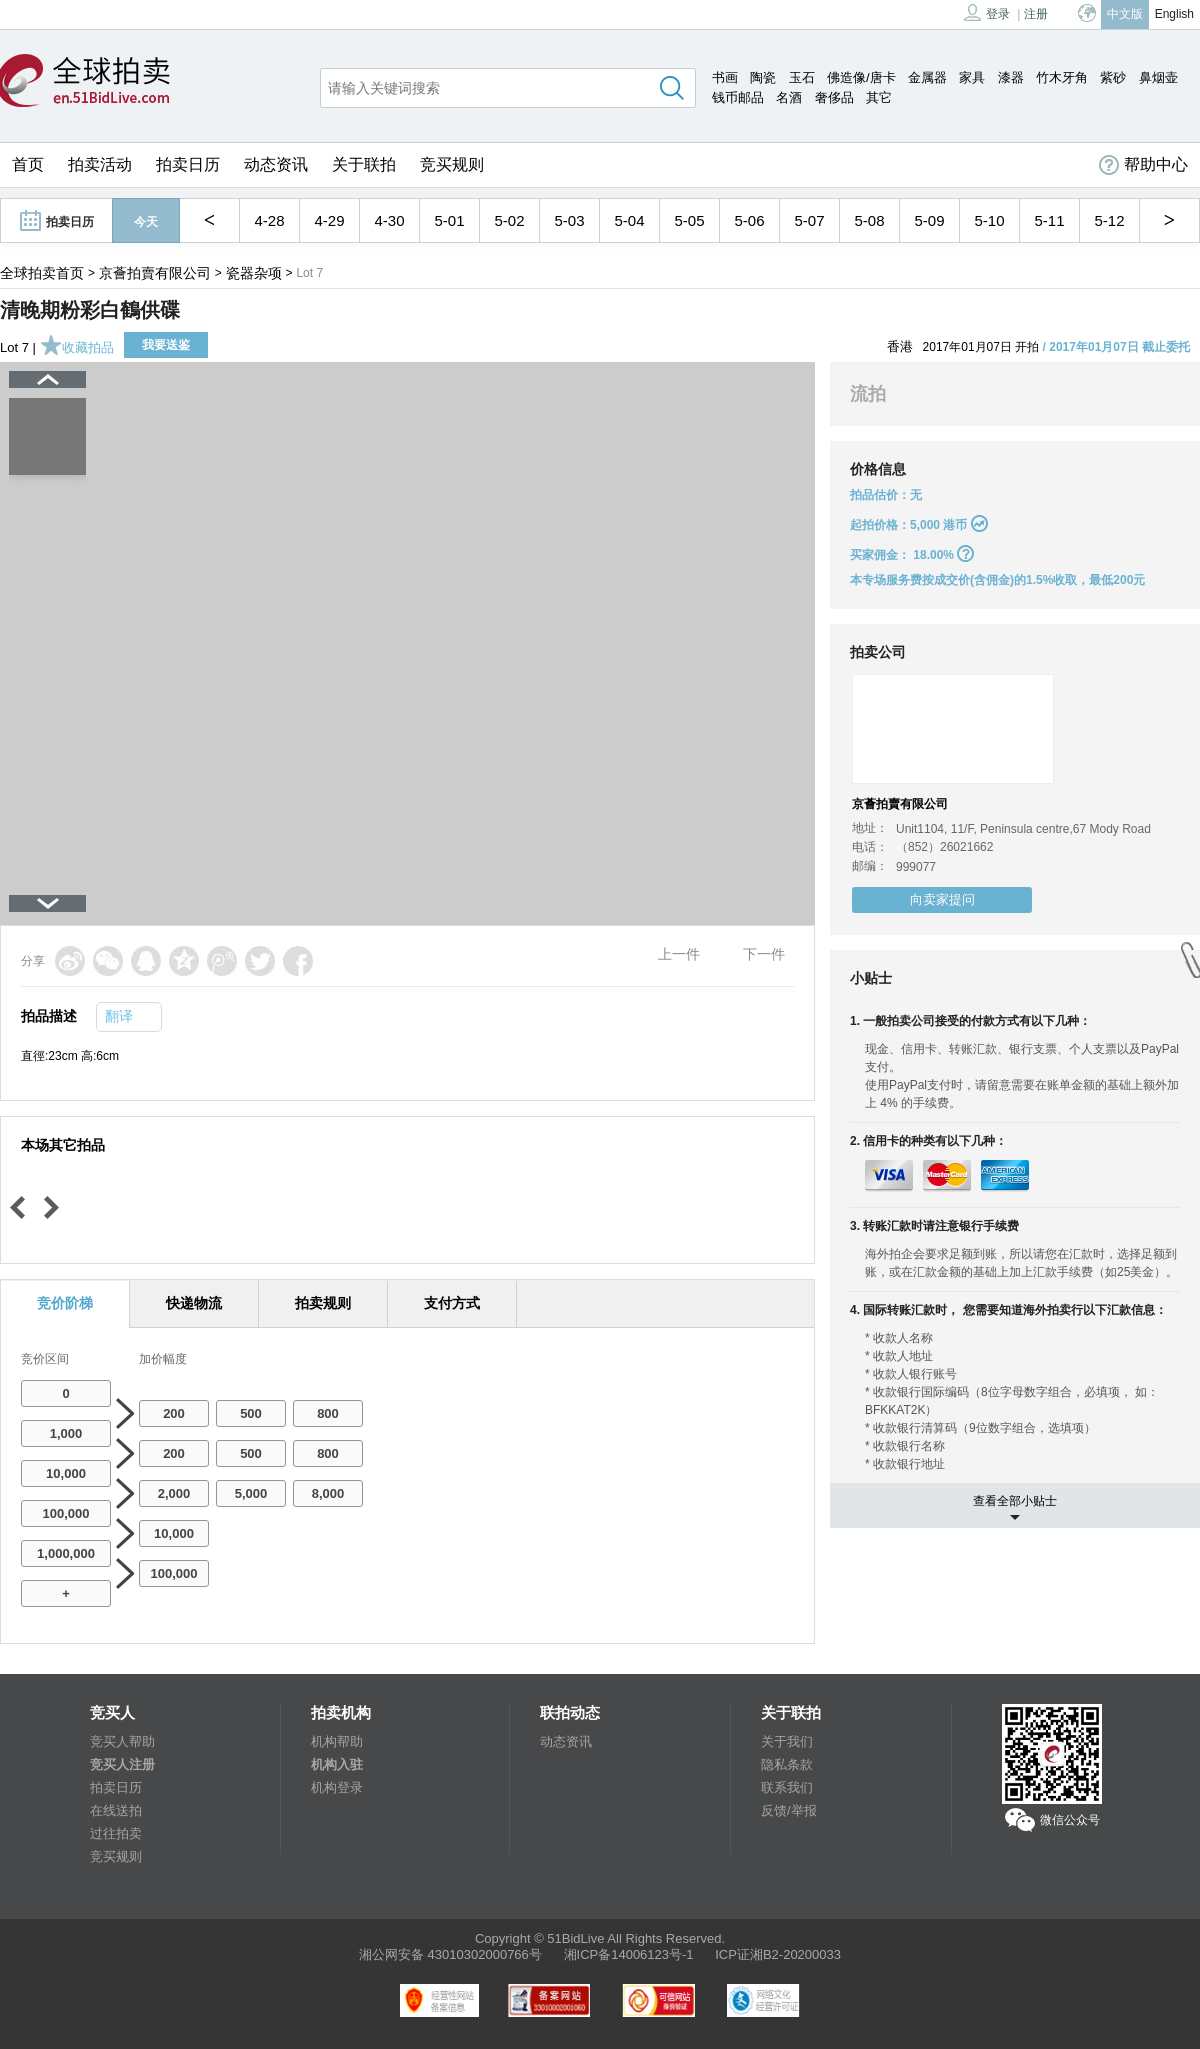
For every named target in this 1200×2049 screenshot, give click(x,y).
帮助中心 (1143, 165)
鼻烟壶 (1158, 77)
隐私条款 (787, 1764)
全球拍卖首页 (42, 273)
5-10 (989, 220)
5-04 (629, 220)
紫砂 (1113, 77)
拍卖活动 (100, 164)
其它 (879, 97)
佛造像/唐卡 (861, 77)
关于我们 (787, 1741)
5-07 (809, 220)
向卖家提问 (942, 899)
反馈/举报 (789, 1810)
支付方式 (452, 1303)
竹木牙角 (1062, 77)
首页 (28, 164)
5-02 (509, 220)
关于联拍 (364, 164)
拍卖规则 (323, 1303)
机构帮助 (337, 1741)
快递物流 (194, 1303)
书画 (725, 77)
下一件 (764, 954)
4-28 (269, 220)
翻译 (119, 1016)
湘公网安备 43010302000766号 (450, 1954)
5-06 (749, 220)
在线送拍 (116, 1810)
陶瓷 (763, 77)
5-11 (1049, 220)
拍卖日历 (188, 164)
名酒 (789, 97)
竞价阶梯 (65, 1303)
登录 (987, 12)
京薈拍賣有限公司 (155, 273)
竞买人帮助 (122, 1741)
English (1174, 14)
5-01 (449, 220)
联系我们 (787, 1787)
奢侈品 (834, 97)
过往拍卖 (116, 1833)
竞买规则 (452, 164)
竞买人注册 (122, 1764)
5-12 (1109, 220)
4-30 (389, 220)
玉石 (802, 77)
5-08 (869, 220)
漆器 (1011, 77)
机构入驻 (337, 1764)
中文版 (1125, 14)
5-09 (929, 220)
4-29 (329, 220)
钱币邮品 (738, 97)
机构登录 (337, 1787)
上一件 (679, 954)
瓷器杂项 (254, 273)
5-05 (689, 220)
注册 (1036, 14)
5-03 (569, 220)
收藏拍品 (77, 347)
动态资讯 (276, 164)
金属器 (927, 77)
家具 (972, 77)
